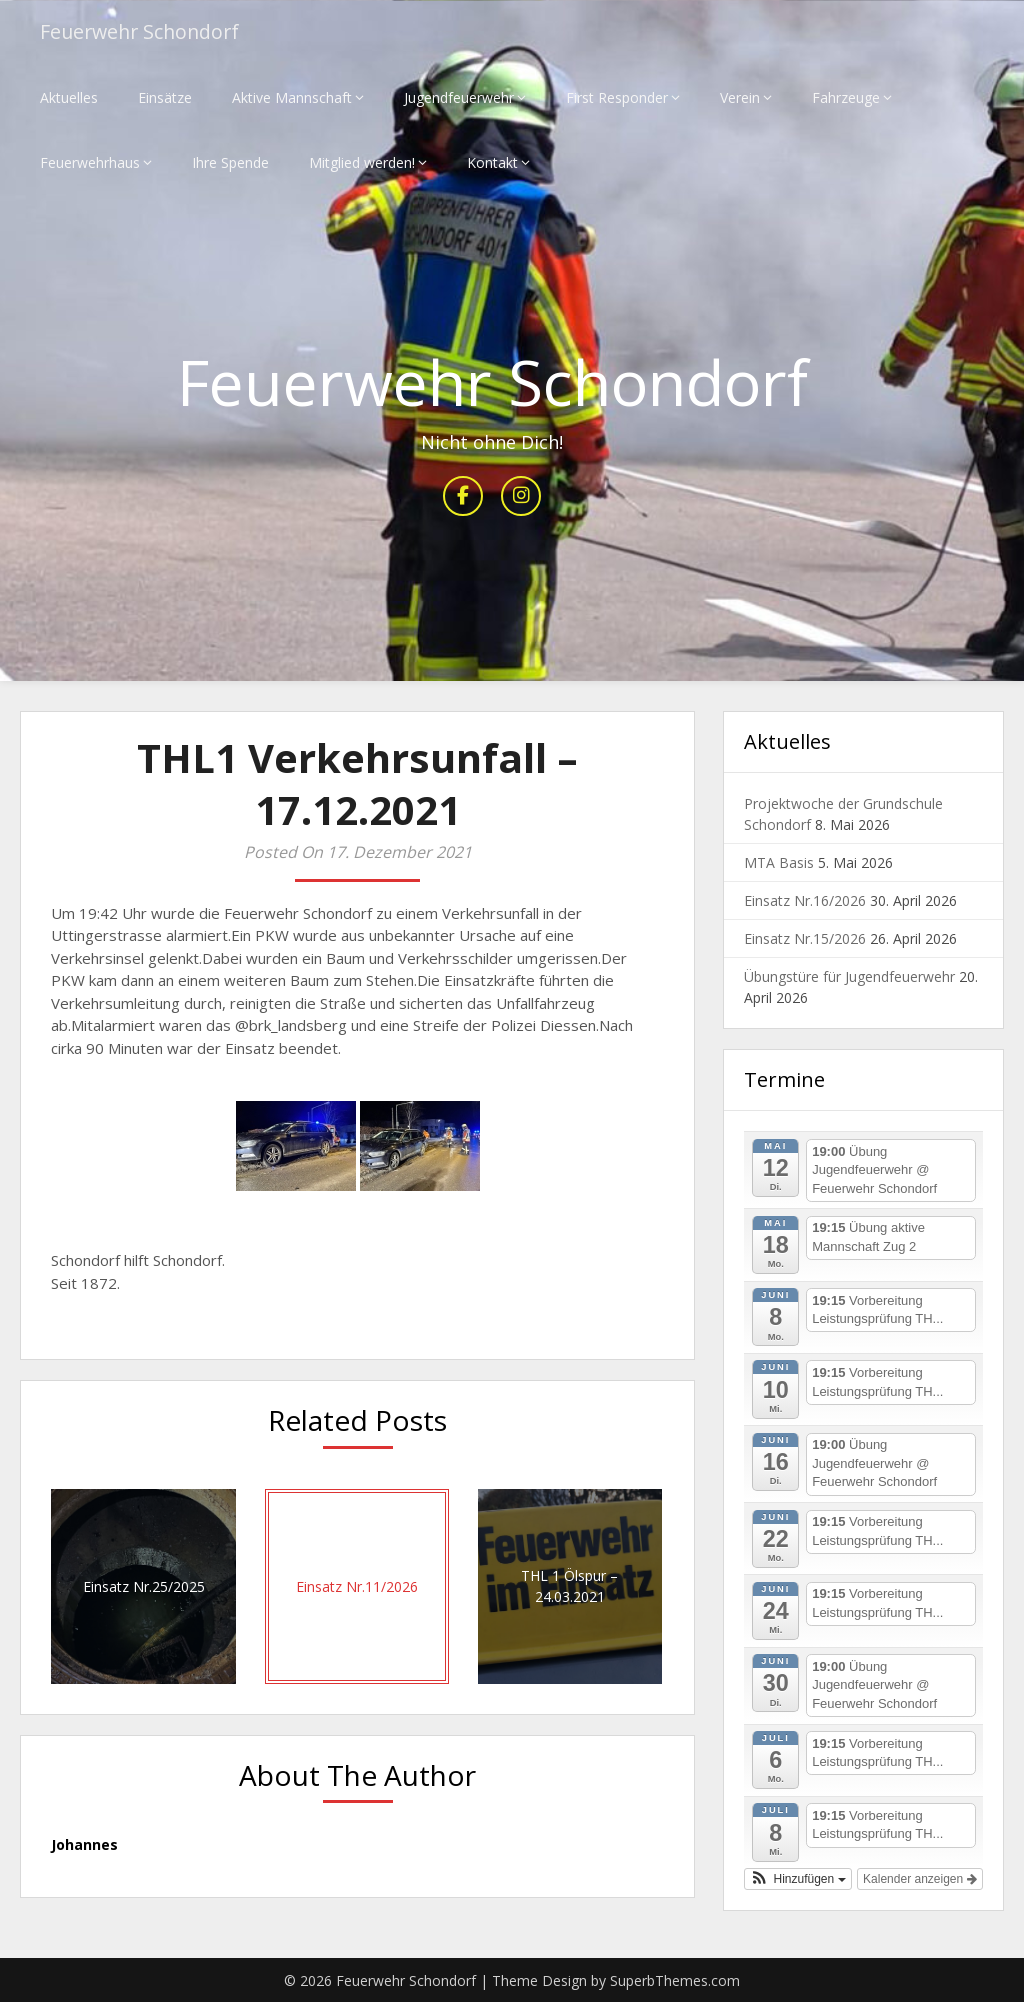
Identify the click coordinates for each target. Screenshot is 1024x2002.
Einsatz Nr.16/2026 (805, 901)
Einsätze (165, 97)
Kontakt (492, 162)
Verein (740, 97)
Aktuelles (69, 97)
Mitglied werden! (362, 162)
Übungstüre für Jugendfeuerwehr (849, 977)
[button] (798, 1879)
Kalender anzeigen (919, 1879)
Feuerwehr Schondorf (143, 32)
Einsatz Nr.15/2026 (805, 939)
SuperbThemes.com (675, 1980)
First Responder (617, 97)
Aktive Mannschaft (292, 97)
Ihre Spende (230, 162)
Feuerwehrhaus (90, 162)
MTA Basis (779, 863)
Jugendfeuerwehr (459, 97)
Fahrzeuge (846, 97)
